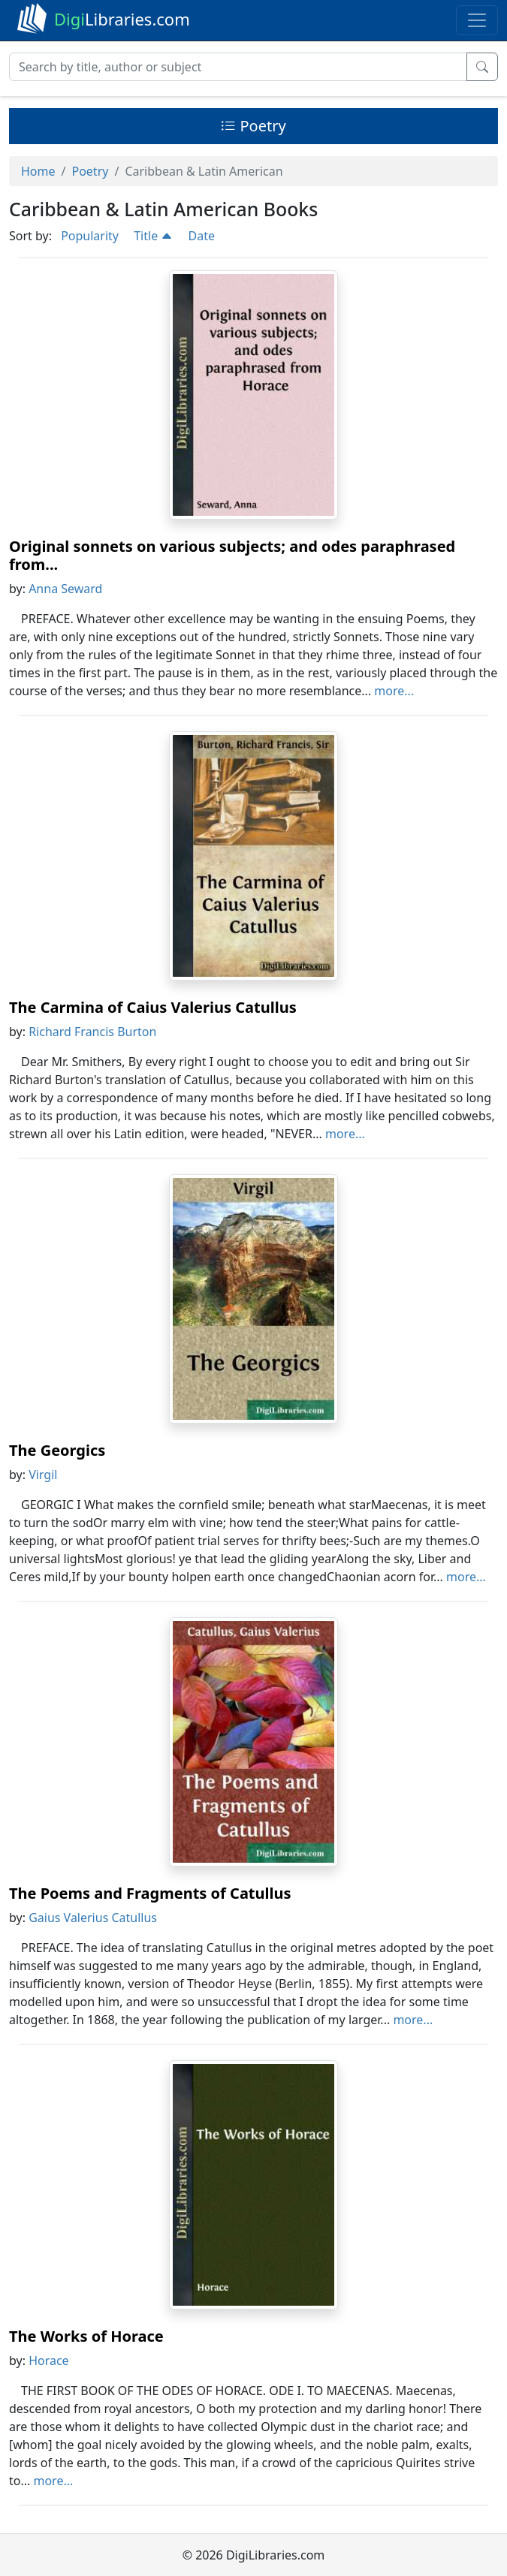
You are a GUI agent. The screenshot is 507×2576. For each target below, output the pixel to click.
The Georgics (57, 1450)
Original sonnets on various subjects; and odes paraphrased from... (232, 555)
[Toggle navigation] (477, 20)
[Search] (238, 67)
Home (38, 171)
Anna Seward (65, 588)
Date (202, 235)
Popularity (90, 235)
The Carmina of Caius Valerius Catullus (153, 1007)
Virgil (43, 1474)
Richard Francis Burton (92, 1031)
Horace (49, 2360)
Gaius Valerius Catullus (93, 1917)
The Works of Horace (86, 2336)
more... (394, 690)
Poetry (253, 126)
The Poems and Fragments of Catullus (150, 1893)
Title (153, 235)
